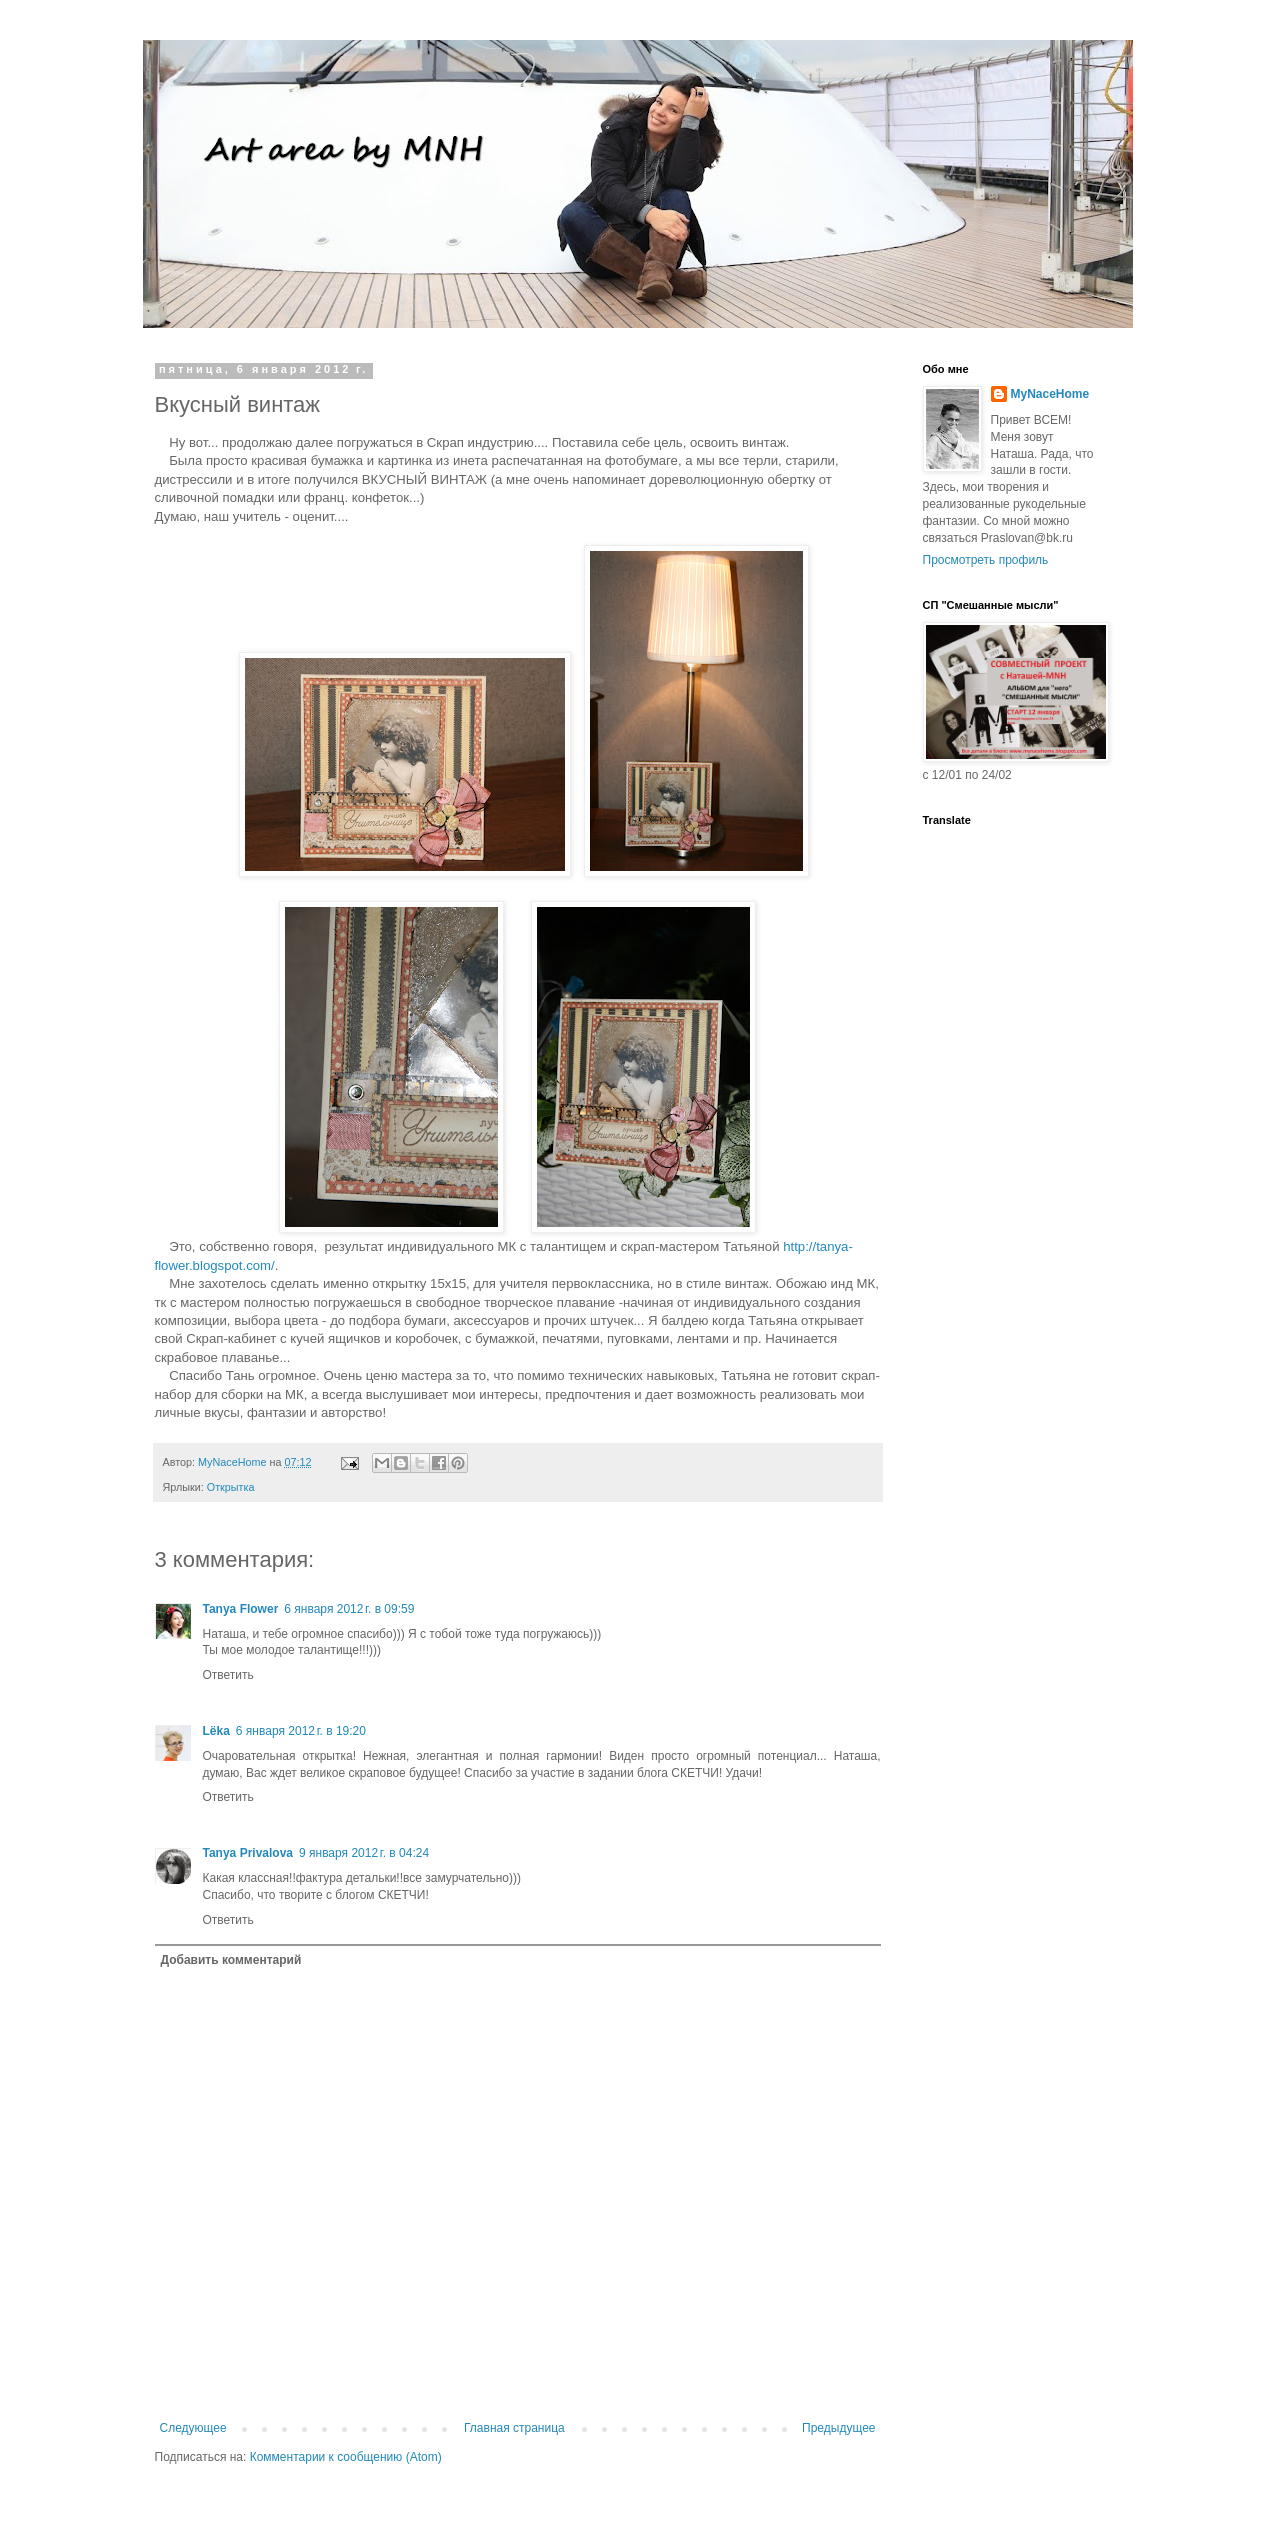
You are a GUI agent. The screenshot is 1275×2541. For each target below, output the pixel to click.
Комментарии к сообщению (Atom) (346, 2457)
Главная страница (514, 2428)
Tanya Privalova (248, 1853)
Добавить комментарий (231, 1960)
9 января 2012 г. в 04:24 (364, 1853)
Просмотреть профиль (986, 560)
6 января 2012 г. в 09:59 (349, 1609)
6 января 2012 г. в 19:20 (301, 1731)
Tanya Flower (241, 1609)
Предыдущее (838, 2428)
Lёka (216, 1731)
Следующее (193, 2428)
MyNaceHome (1050, 394)
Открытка (231, 1487)
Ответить (228, 1675)
